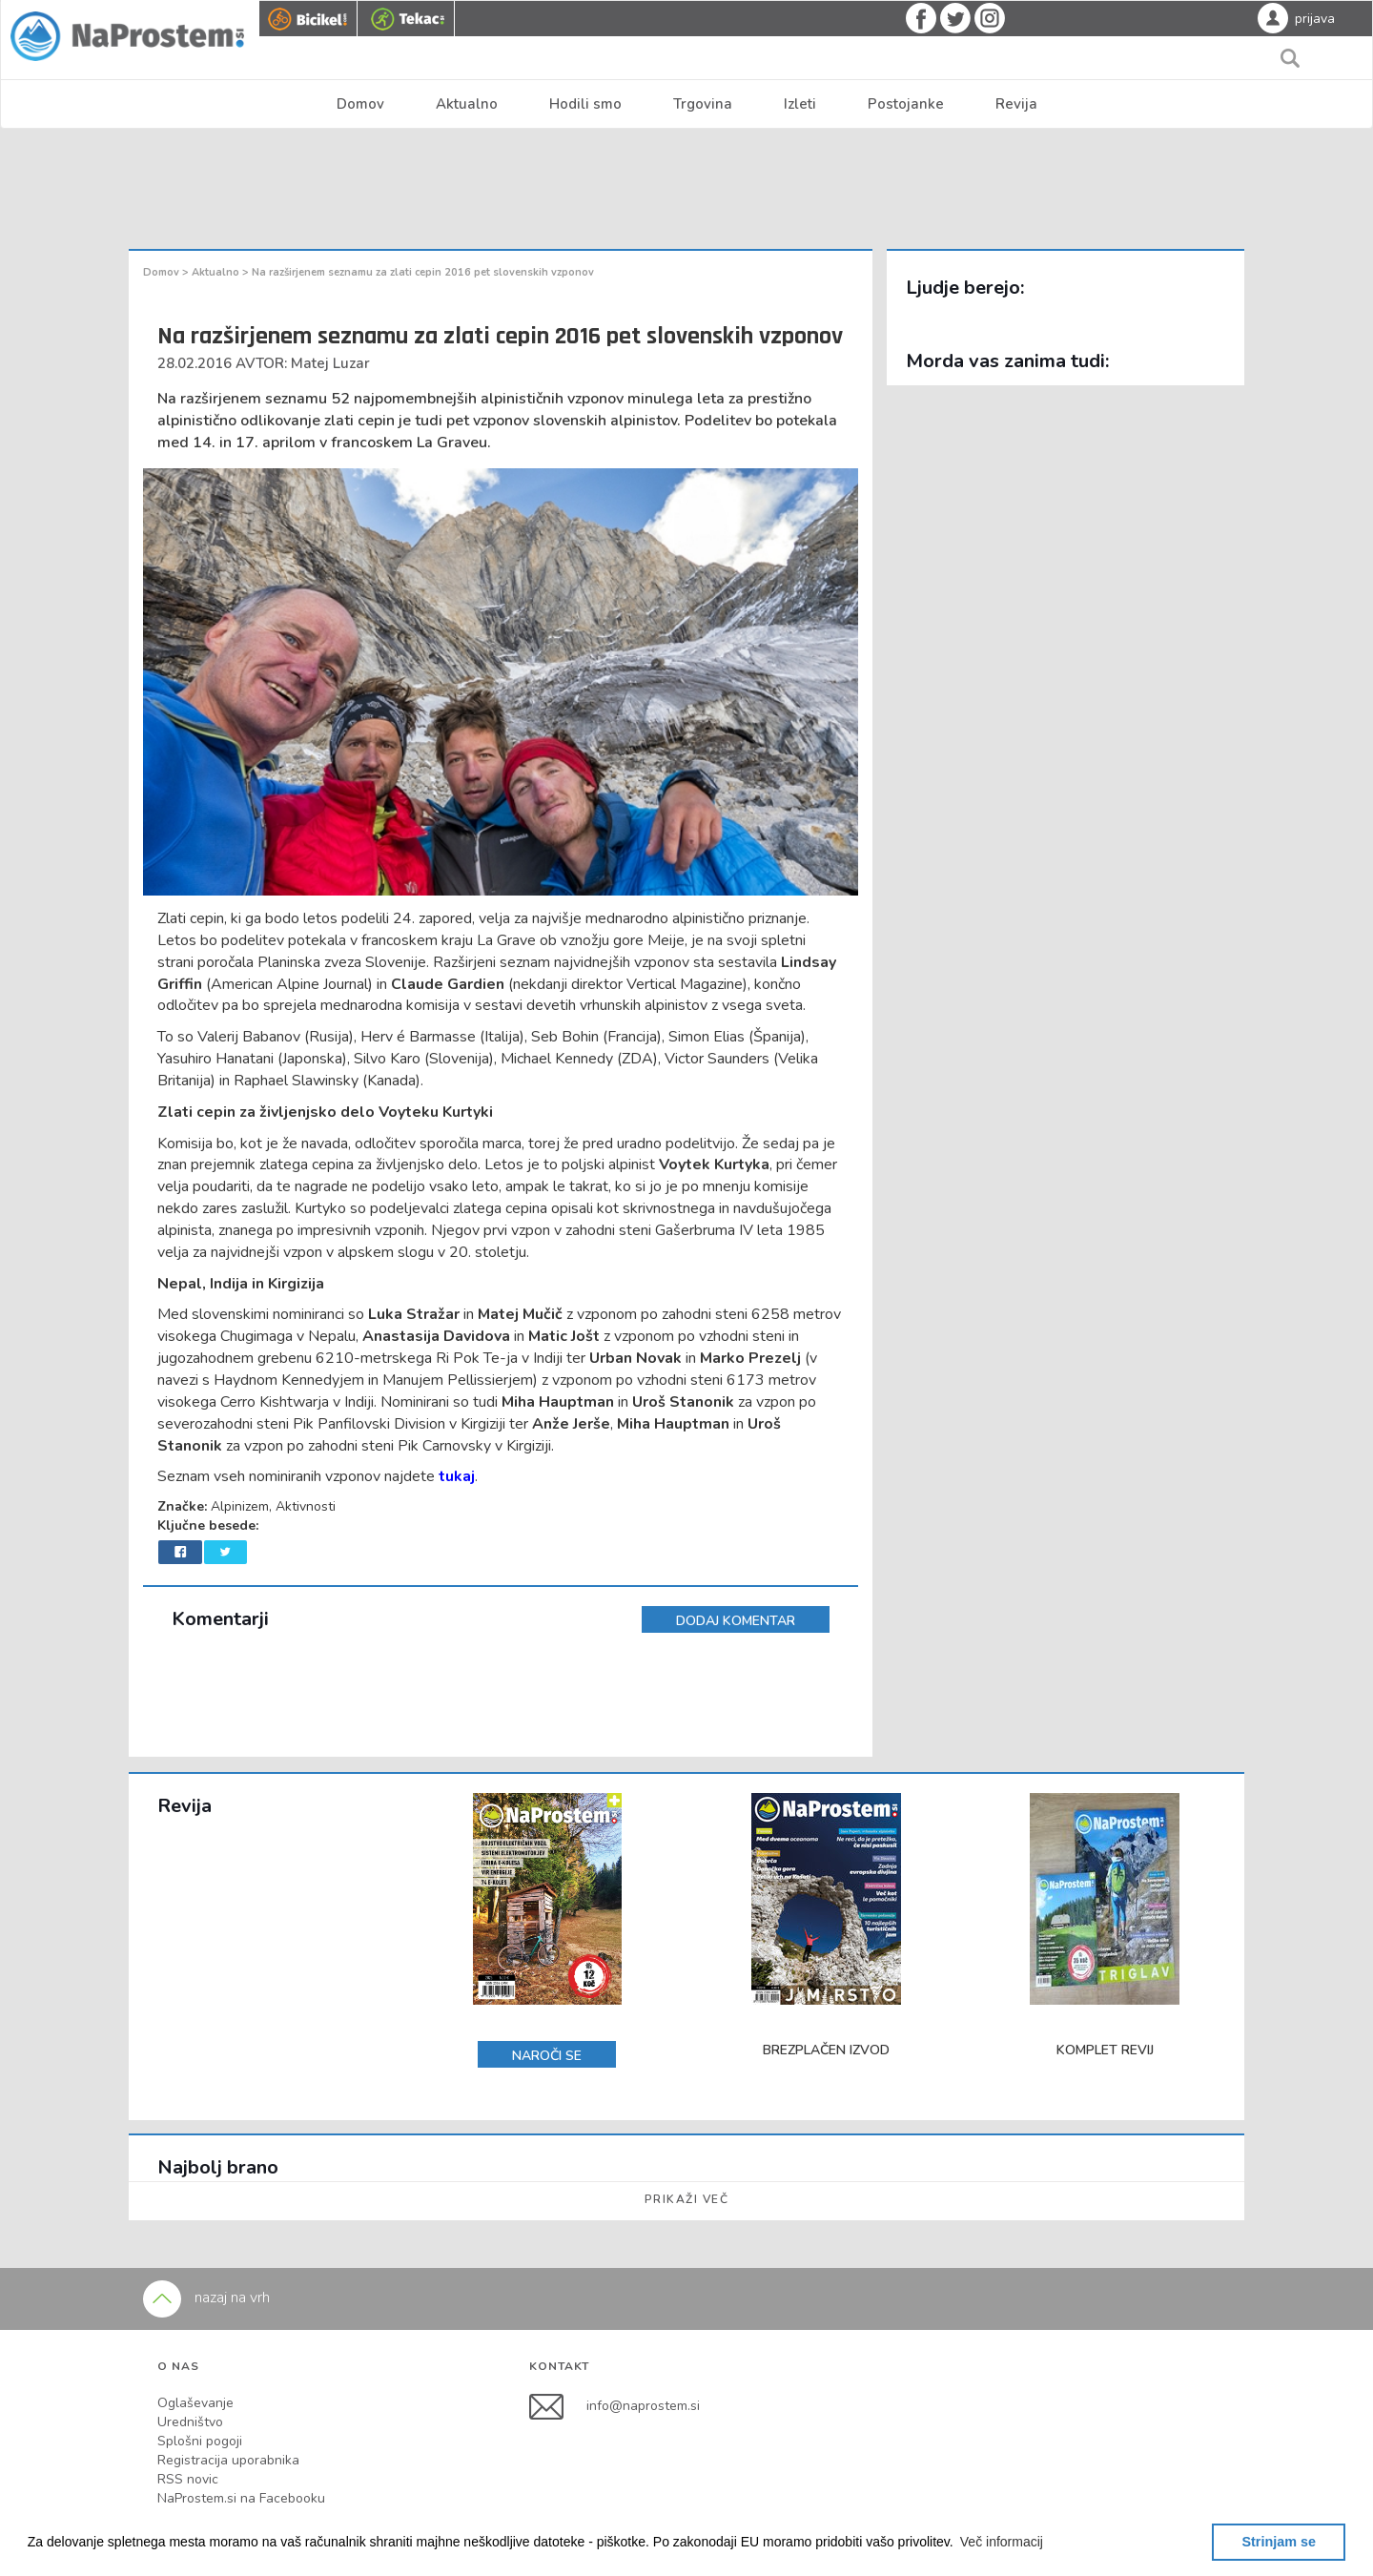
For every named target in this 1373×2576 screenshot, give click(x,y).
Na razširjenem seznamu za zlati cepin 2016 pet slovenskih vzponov (423, 272)
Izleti (800, 103)
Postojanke (906, 103)
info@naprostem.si (643, 2406)
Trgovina (702, 103)
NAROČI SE (547, 2056)
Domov (360, 103)
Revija (1016, 103)
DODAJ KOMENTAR (735, 1621)
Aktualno (467, 103)
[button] (1002, 2541)
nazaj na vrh (206, 2297)
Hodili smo (585, 103)
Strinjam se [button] (1278, 2541)
